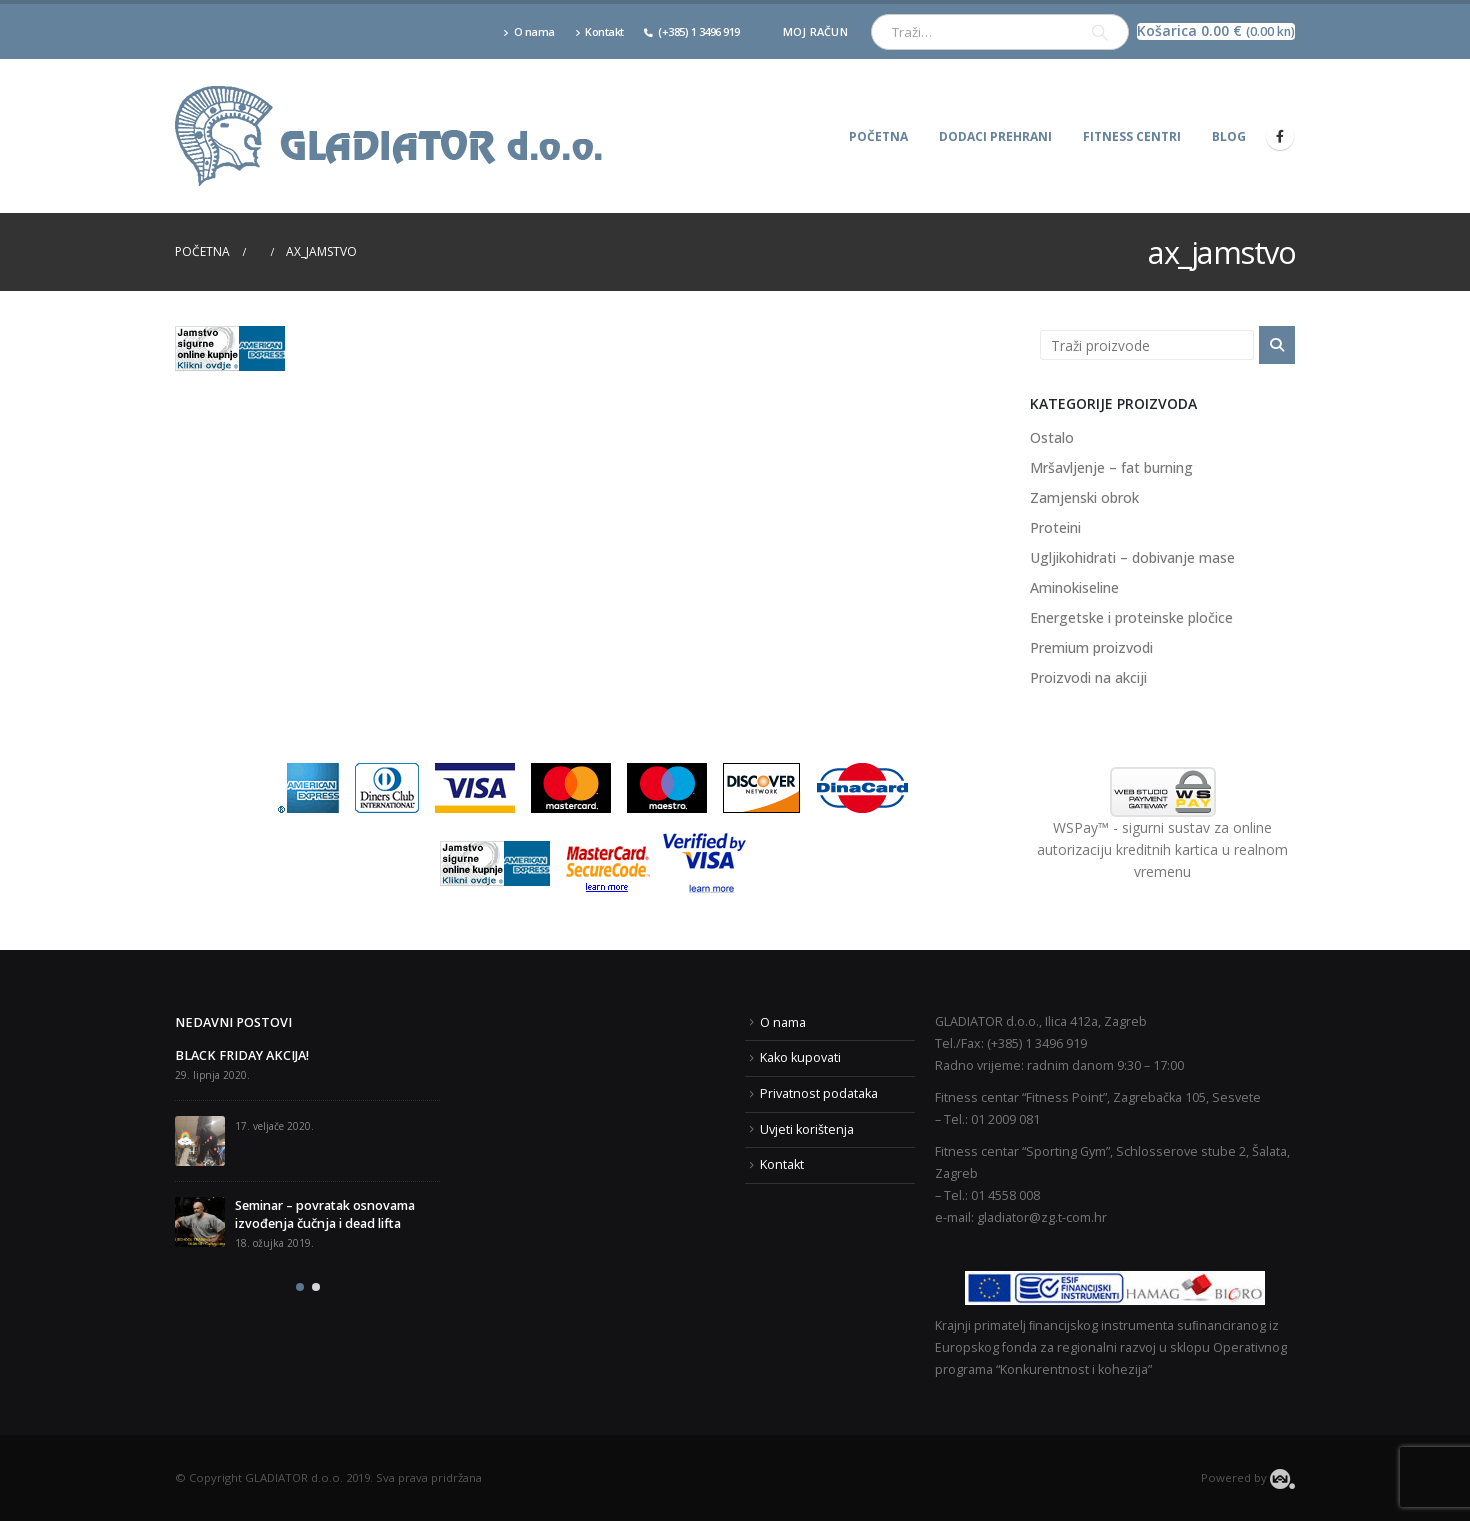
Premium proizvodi (1091, 647)
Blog (1229, 136)
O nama (529, 31)
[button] (300, 1287)
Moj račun (815, 31)
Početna (878, 136)
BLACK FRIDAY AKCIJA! (242, 1055)
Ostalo (1052, 437)
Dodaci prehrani (995, 136)
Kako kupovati (800, 1057)
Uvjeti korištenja (807, 1129)
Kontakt (599, 31)
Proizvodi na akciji (1088, 677)
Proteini (1055, 527)
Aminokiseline (1074, 587)
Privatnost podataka (819, 1093)
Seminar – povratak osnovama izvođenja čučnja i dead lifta (325, 1214)
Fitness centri (1132, 136)
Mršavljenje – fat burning (1111, 467)
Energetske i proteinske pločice (1131, 617)
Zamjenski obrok (1084, 497)
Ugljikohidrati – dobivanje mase (1132, 557)
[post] (200, 1141)
